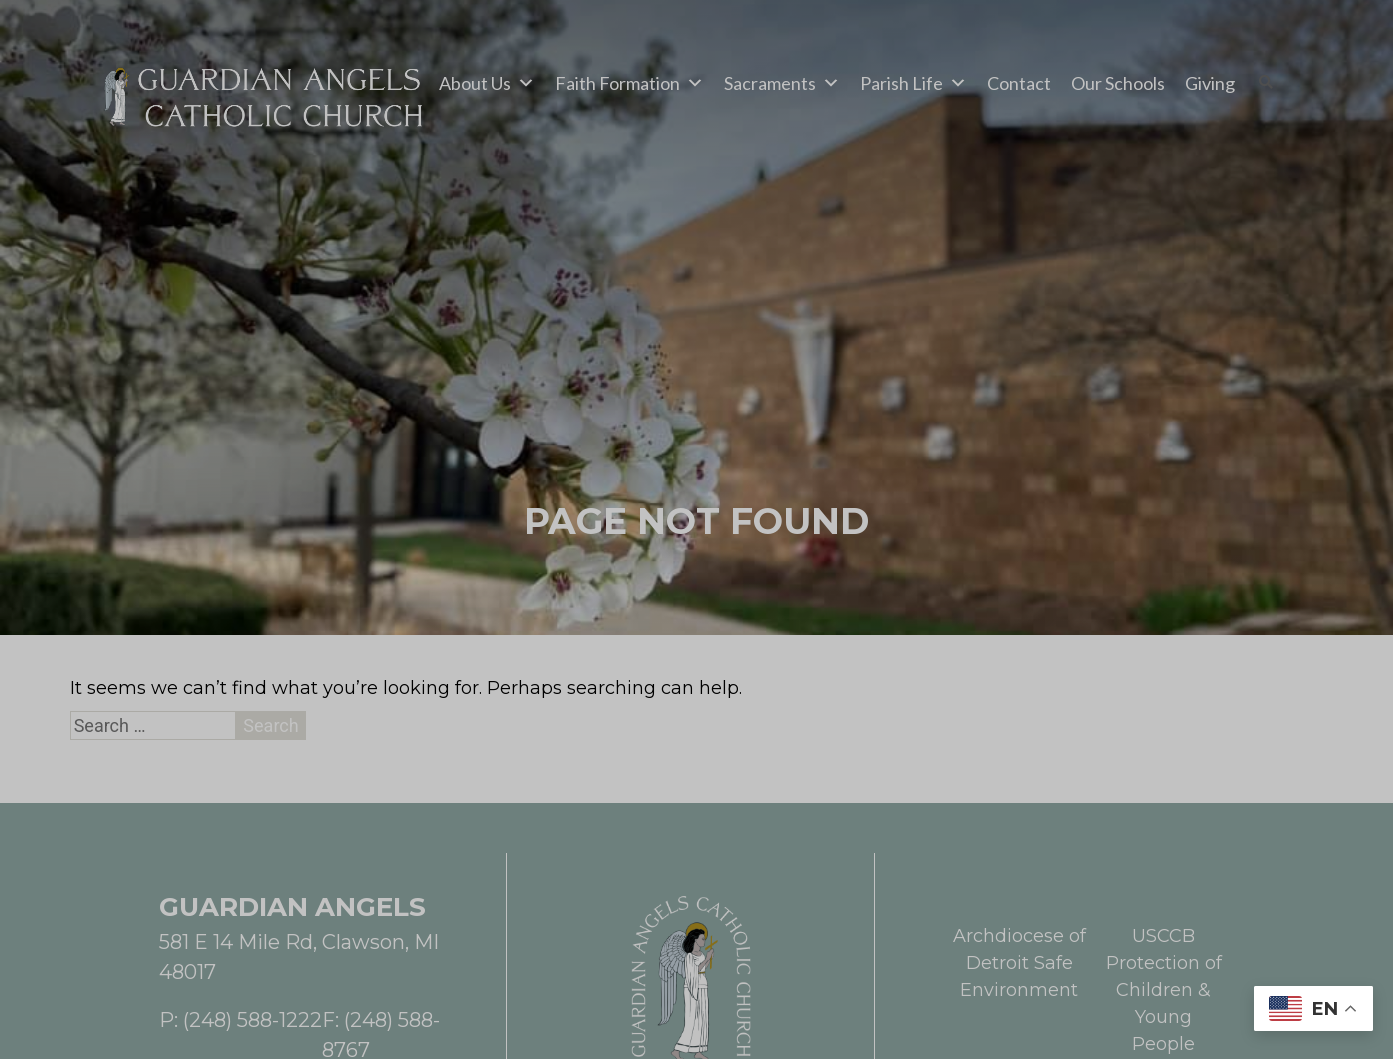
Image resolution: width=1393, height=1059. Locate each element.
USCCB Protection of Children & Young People (1164, 990)
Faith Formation (629, 83)
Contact (1019, 83)
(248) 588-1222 (252, 1020)
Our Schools (1118, 83)
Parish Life (913, 83)
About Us (487, 83)
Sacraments (782, 83)
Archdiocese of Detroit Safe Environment (1019, 963)
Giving (1210, 83)
